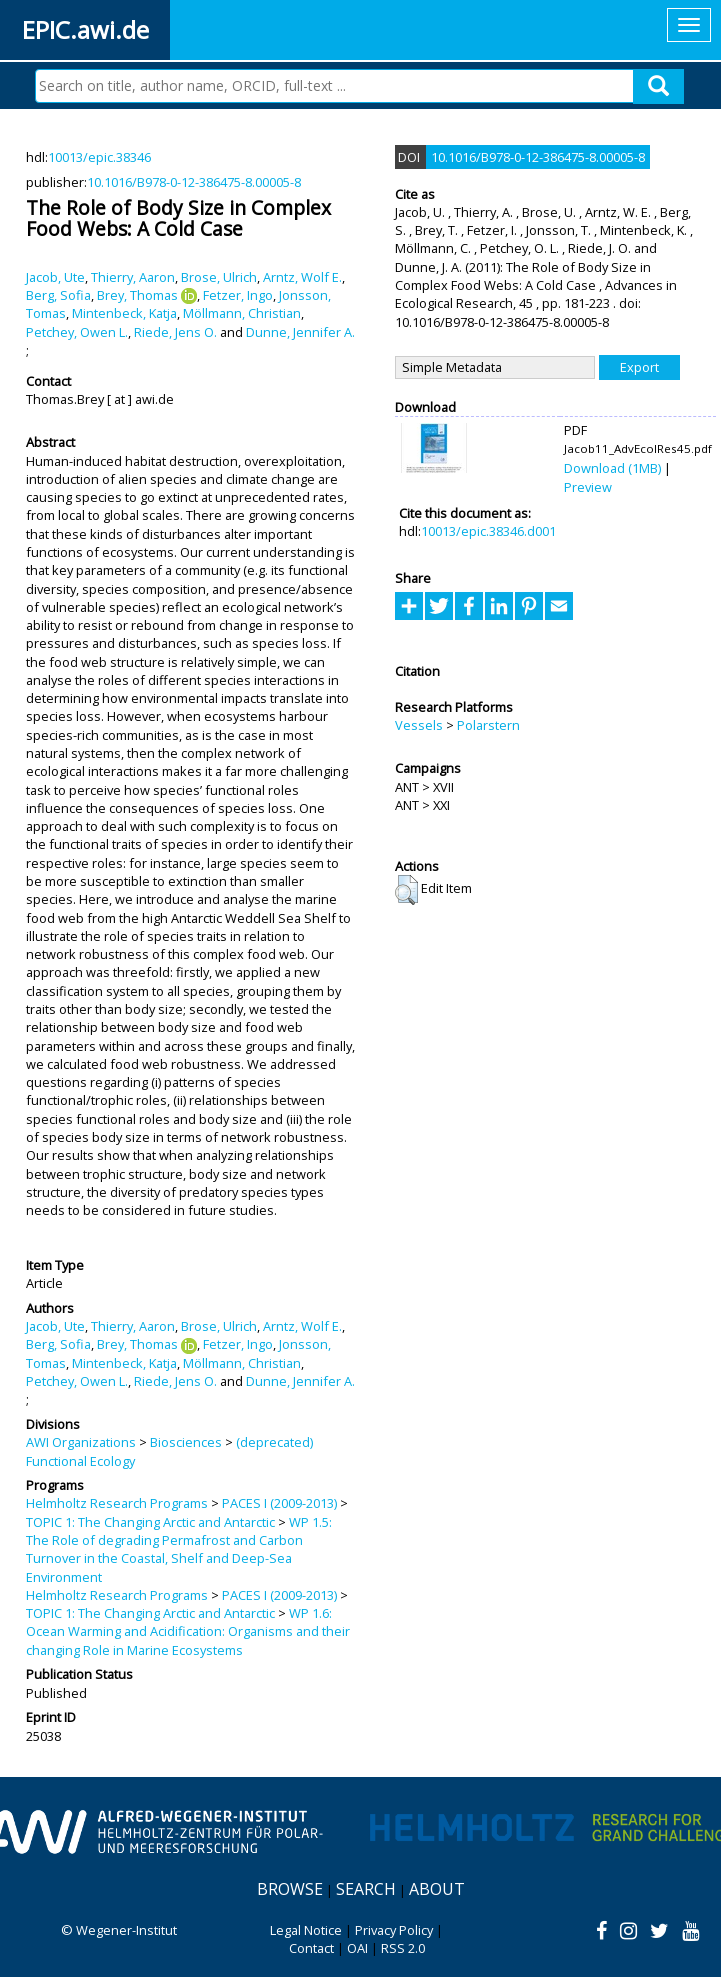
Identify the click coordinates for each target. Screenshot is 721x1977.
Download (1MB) (612, 468)
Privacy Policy (394, 1930)
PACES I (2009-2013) (279, 1503)
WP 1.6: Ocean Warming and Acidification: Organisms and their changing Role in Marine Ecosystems (188, 1631)
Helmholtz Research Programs (117, 1503)
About (437, 1889)
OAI (357, 1948)
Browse (290, 1889)
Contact (311, 1948)
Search (366, 1889)
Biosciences (186, 1442)
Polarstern (488, 725)
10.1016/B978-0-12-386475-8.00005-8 (194, 182)
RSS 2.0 (403, 1948)
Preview (588, 487)
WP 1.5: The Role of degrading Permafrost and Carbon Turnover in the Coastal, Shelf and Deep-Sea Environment (179, 1549)
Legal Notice (306, 1930)
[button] (406, 890)
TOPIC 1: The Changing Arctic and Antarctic (150, 1522)
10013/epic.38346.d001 (488, 531)
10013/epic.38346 (99, 157)
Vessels (419, 725)
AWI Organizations (81, 1442)
